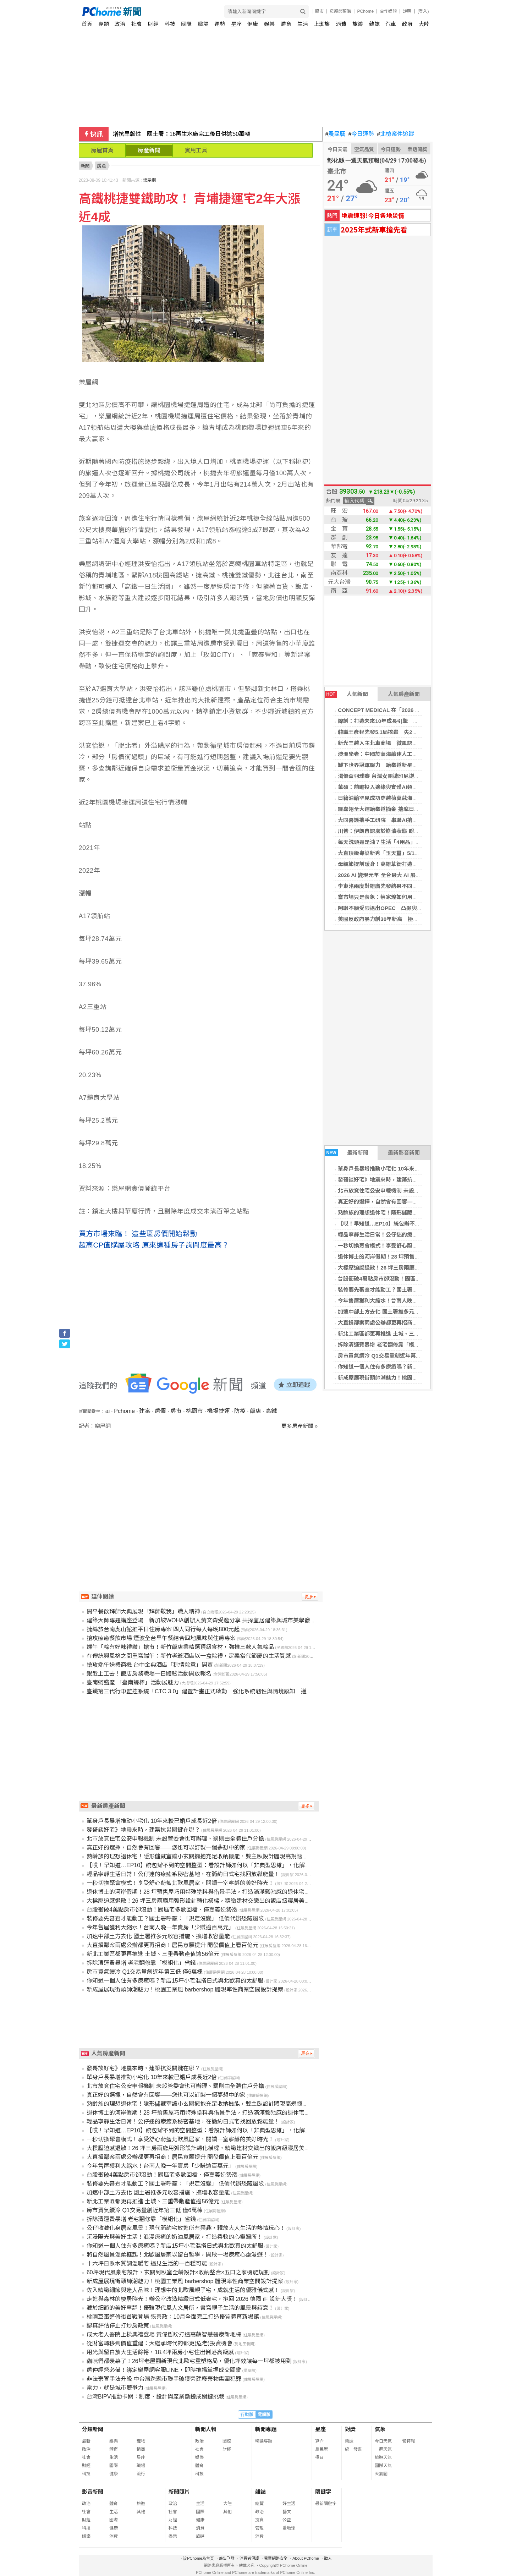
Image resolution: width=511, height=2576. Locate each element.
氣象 (380, 2429)
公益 (286, 2519)
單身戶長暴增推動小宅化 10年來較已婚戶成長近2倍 (399, 1169)
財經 (153, 24)
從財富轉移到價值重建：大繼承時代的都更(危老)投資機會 (159, 2343)
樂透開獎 (417, 149)
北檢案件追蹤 (395, 134)
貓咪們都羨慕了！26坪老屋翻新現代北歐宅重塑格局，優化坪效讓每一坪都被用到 (189, 2361)
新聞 (85, 166)
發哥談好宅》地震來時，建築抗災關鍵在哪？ (391, 1180)
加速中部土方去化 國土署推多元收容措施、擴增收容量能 (405, 1312)
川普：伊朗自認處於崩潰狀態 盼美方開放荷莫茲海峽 (400, 831)
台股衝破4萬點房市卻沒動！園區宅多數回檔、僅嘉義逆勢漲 (408, 1279)
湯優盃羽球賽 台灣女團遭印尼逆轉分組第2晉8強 (395, 776)
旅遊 (357, 24)
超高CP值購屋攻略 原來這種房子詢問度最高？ (154, 1245)
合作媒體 (388, 11)
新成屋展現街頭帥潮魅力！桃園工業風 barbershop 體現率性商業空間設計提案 (185, 1989)
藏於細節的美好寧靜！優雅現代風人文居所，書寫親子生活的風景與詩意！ (180, 2308)
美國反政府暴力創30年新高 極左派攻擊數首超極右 (399, 919)
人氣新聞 (346, 694)
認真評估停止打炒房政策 (118, 2326)
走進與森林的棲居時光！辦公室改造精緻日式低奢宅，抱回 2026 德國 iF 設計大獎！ (192, 2299)
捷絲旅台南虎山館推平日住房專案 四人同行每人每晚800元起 (163, 1629)
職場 (203, 24)
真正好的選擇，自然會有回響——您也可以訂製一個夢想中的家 (412, 1202)
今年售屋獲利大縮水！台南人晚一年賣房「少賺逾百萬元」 (407, 1301)
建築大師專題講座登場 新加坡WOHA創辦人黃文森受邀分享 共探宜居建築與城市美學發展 (201, 1620)
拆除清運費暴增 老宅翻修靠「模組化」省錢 (389, 1345)
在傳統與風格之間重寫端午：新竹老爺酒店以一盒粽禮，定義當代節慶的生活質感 (189, 1656)
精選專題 (263, 2441)
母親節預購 (340, 11)
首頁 (87, 24)
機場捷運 (218, 1411)
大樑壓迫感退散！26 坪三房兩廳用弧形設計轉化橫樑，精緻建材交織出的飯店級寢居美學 (198, 1901)
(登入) (423, 11)
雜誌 (374, 24)
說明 (407, 11)
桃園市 (194, 1411)
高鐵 (271, 1411)
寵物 (141, 2441)
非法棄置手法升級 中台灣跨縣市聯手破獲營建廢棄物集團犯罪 (164, 2379)
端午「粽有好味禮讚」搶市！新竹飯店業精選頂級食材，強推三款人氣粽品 (180, 1647)
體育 (286, 24)
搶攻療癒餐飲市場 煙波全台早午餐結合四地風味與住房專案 (161, 1638)
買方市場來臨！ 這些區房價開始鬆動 (138, 1234)
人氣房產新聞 (404, 694)
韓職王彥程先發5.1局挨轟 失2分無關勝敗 (388, 732)
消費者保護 (249, 2558)
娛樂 (269, 24)
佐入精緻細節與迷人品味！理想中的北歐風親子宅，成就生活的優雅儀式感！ (183, 2290)
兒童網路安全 (275, 2558)
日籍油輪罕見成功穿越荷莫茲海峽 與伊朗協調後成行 (402, 798)
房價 (160, 1411)
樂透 (349, 2441)
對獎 (350, 2429)
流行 (141, 2473)
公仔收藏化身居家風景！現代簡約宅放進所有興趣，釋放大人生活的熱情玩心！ (186, 2228)
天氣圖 (381, 2473)
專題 (103, 24)
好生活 (288, 2503)
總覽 (259, 2503)
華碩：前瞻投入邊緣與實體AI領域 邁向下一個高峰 (399, 787)
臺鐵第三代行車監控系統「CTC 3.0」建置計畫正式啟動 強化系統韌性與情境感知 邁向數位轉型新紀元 (219, 1691)
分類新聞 (92, 2429)
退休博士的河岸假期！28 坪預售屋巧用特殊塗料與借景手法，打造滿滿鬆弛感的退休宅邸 (198, 1892)
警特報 (408, 2441)
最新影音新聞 (404, 1153)
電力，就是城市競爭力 (115, 2388)
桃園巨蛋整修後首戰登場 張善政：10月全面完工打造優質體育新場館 (173, 2317)
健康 (252, 24)
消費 (341, 24)
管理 (259, 2528)
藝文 (286, 2511)
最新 (86, 2441)
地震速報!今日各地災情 (372, 215)
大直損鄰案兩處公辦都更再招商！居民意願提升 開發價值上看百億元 (418, 1323)
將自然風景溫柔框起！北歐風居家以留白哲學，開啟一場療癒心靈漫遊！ (177, 2255)
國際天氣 (383, 2465)
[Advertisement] (201, 1490)
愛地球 (288, 2528)
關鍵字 (323, 2492)
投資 (259, 2519)
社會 (136, 24)
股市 (319, 11)
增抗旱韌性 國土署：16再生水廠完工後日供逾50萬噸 (182, 134)
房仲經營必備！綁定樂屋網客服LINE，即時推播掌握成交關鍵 (164, 2370)
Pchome (124, 1411)
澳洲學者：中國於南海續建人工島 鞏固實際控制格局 (400, 754)
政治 (120, 24)
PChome (365, 11)
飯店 (255, 1411)
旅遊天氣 (383, 2457)
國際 (186, 24)
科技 (170, 24)
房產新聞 (149, 150)
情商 (141, 2449)
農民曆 (335, 134)
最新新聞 (347, 1152)
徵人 (328, 2558)
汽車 (390, 24)
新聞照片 (179, 2492)
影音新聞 (92, 2492)
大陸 (424, 24)
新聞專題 (265, 2429)
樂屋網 (149, 180)
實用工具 (196, 150)
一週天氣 (383, 2449)
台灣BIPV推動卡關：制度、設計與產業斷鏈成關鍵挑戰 (155, 2397)
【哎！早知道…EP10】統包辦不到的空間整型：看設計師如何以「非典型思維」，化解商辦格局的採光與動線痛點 (230, 1865)
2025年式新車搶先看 (374, 229)
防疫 (240, 1411)
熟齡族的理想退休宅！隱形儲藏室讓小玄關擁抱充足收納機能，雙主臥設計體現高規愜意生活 (203, 1856)
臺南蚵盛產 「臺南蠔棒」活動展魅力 (133, 1682)
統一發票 (353, 2449)
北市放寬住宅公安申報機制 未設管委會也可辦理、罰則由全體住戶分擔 (421, 1191)
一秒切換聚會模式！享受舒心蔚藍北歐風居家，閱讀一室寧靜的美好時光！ (180, 1883)
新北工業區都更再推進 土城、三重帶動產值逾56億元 (400, 1334)
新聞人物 (205, 2429)
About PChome (305, 2558)
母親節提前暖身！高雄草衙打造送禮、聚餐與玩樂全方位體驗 (410, 864)
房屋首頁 (102, 150)
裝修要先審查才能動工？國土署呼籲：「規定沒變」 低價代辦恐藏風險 (421, 1290)
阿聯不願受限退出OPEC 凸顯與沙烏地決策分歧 (396, 908)
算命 (319, 2441)
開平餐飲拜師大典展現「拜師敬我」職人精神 (143, 1611)
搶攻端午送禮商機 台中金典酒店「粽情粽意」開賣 (150, 1665)
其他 (141, 2511)
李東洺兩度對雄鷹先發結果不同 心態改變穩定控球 (399, 886)
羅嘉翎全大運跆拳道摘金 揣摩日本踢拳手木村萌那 (397, 809)
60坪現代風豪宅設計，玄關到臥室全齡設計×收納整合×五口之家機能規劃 (178, 2272)
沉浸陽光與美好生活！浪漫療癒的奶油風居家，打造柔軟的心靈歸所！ (175, 2237)
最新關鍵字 (325, 2503)
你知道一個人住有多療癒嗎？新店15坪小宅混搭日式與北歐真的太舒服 (421, 1367)
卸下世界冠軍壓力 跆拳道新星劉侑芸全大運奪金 (396, 765)
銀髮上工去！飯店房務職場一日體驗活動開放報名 (149, 1674)
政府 (407, 24)
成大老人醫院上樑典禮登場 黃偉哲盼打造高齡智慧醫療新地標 (164, 2334)
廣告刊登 (227, 2558)
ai (107, 1411)
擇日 (319, 2457)
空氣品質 (364, 149)
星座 (236, 24)
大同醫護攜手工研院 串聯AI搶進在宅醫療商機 (394, 820)
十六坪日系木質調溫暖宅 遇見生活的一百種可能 (147, 2263)
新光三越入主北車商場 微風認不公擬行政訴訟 (394, 743)
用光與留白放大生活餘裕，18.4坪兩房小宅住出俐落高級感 (160, 2352)
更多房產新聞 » (299, 1426)
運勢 (219, 24)
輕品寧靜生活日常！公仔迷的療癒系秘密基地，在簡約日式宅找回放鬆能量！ (183, 1874)
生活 (302, 24)
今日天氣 (337, 149)
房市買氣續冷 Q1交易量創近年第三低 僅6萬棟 (392, 1356)
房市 (176, 1411)
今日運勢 (361, 134)
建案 (144, 1411)
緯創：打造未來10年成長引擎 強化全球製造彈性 (397, 721)
